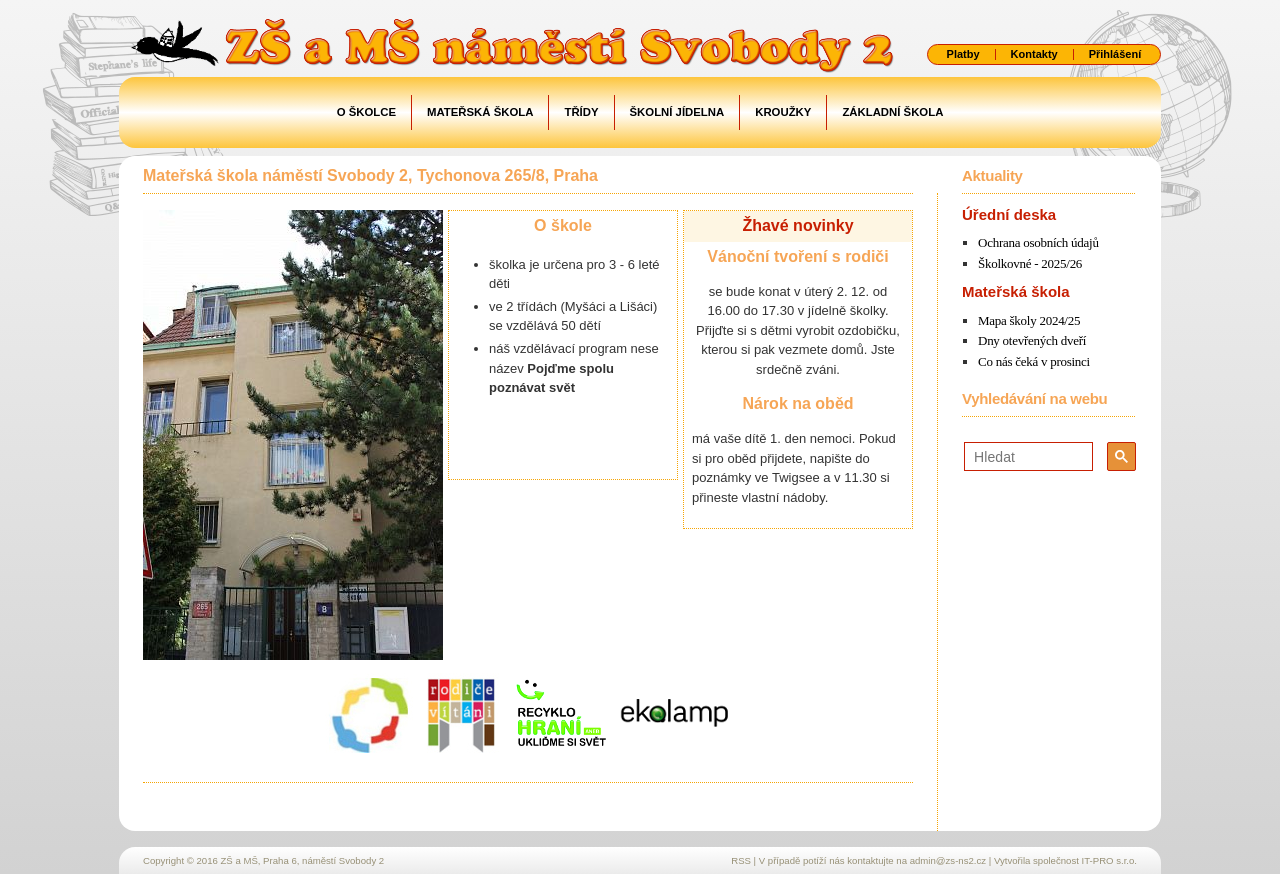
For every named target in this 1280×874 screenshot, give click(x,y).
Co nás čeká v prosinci (1034, 361)
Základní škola (892, 112)
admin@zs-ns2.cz (948, 860)
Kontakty (1034, 54)
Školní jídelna (677, 112)
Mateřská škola (480, 112)
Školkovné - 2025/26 (1030, 263)
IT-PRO (1109, 860)
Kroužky (783, 112)
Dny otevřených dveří (1032, 340)
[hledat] (1026, 457)
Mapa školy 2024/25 (1029, 320)
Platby (963, 54)
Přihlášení (1115, 54)
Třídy (581, 112)
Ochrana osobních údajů (1038, 242)
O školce (366, 112)
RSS (741, 860)
